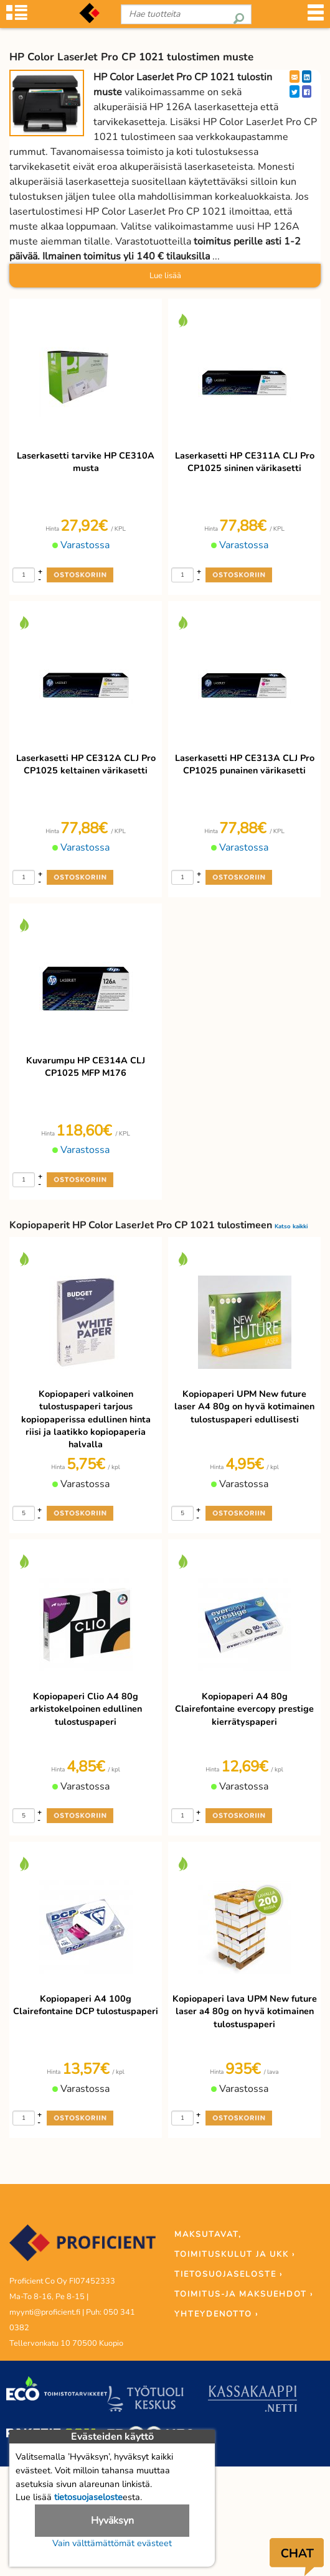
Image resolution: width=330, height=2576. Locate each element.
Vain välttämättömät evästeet (112, 2543)
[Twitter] (294, 91)
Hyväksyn (112, 2520)
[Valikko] (315, 16)
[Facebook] (306, 91)
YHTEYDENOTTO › (216, 2314)
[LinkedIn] (306, 76)
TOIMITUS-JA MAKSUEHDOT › (243, 2294)
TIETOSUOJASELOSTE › (228, 2274)
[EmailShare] (294, 76)
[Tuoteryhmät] (17, 16)
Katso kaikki (291, 1226)
